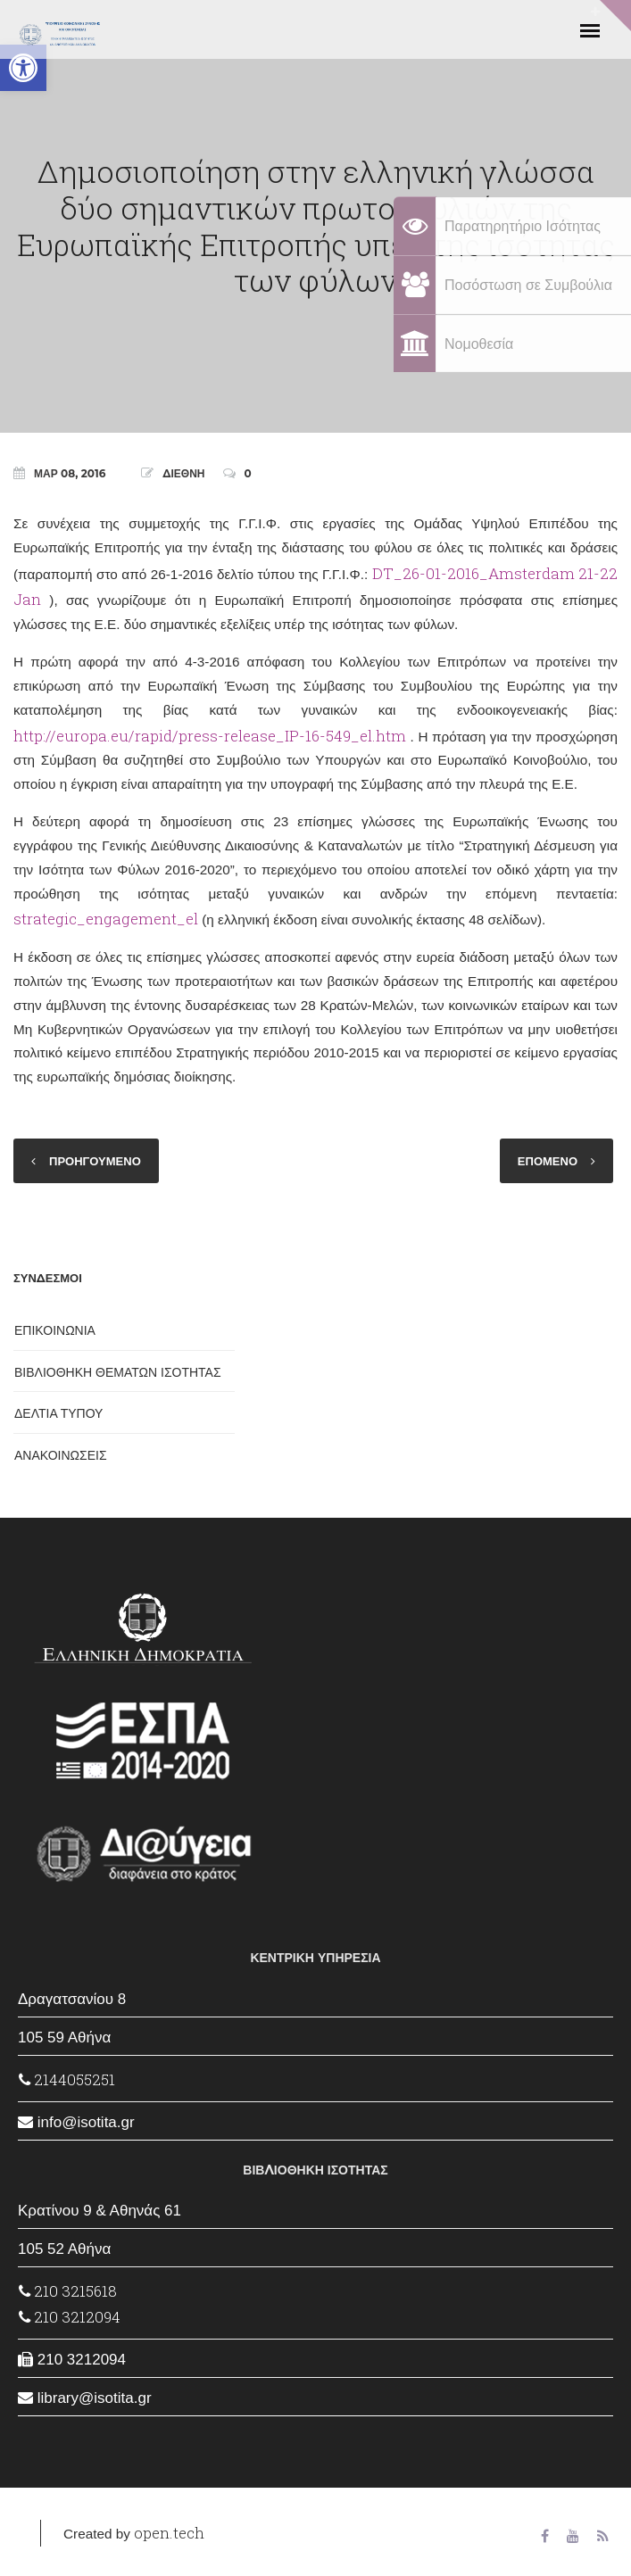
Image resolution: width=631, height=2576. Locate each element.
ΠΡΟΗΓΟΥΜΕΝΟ (95, 1161)
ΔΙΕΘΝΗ (183, 473)
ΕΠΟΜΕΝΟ (547, 1161)
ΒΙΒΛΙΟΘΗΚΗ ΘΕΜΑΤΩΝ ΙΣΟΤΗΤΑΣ (117, 1372)
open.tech (169, 2532)
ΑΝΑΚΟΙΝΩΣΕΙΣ (60, 1455)
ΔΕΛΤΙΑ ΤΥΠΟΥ (58, 1413)
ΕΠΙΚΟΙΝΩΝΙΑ (54, 1330)
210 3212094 (69, 2317)
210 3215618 (68, 2291)
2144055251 (67, 2079)
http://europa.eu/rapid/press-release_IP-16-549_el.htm (209, 735)
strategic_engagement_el (105, 918)
